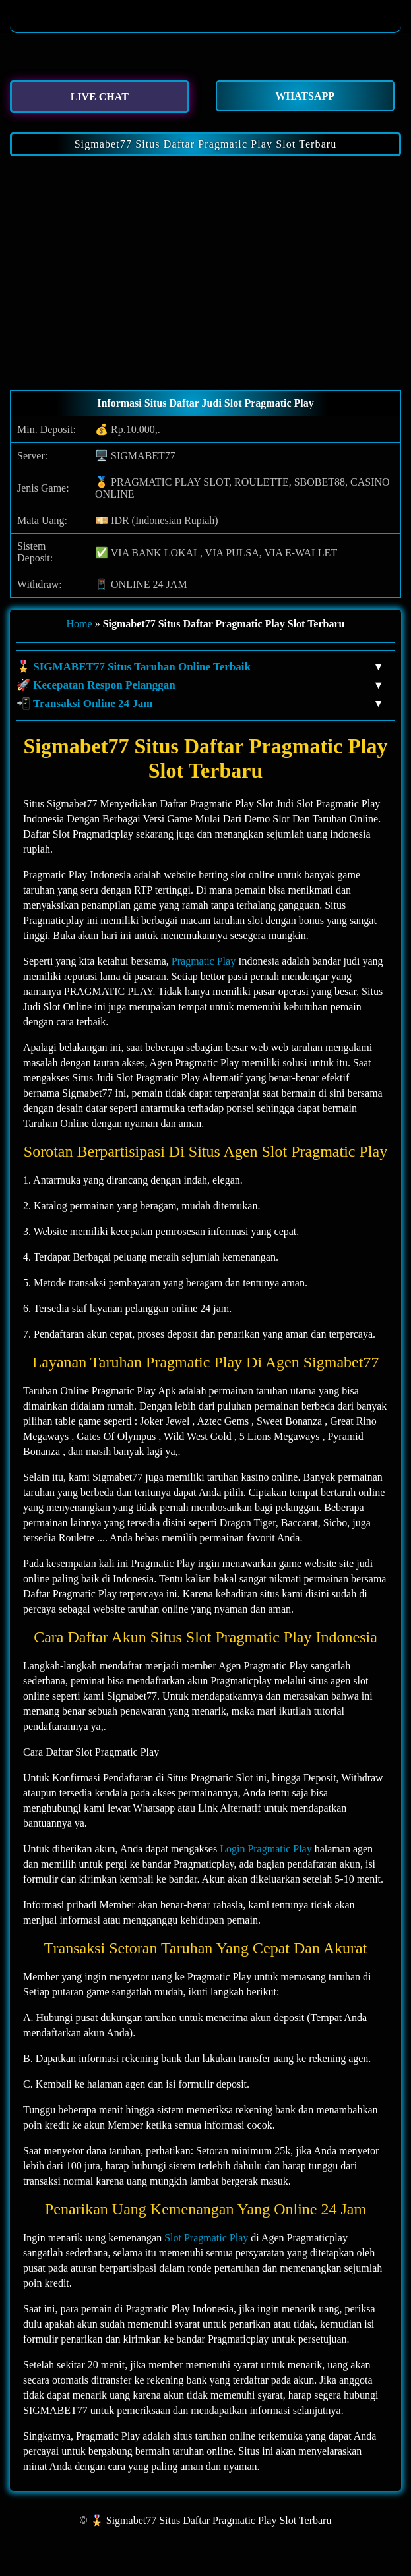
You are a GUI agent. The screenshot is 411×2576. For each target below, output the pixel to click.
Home (79, 623)
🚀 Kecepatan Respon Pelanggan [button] (198, 685)
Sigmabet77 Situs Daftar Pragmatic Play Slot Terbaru (206, 144)
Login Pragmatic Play (266, 1848)
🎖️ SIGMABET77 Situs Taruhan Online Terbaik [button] (198, 667)
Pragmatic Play (204, 961)
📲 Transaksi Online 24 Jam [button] (198, 704)
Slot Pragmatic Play (206, 2237)
